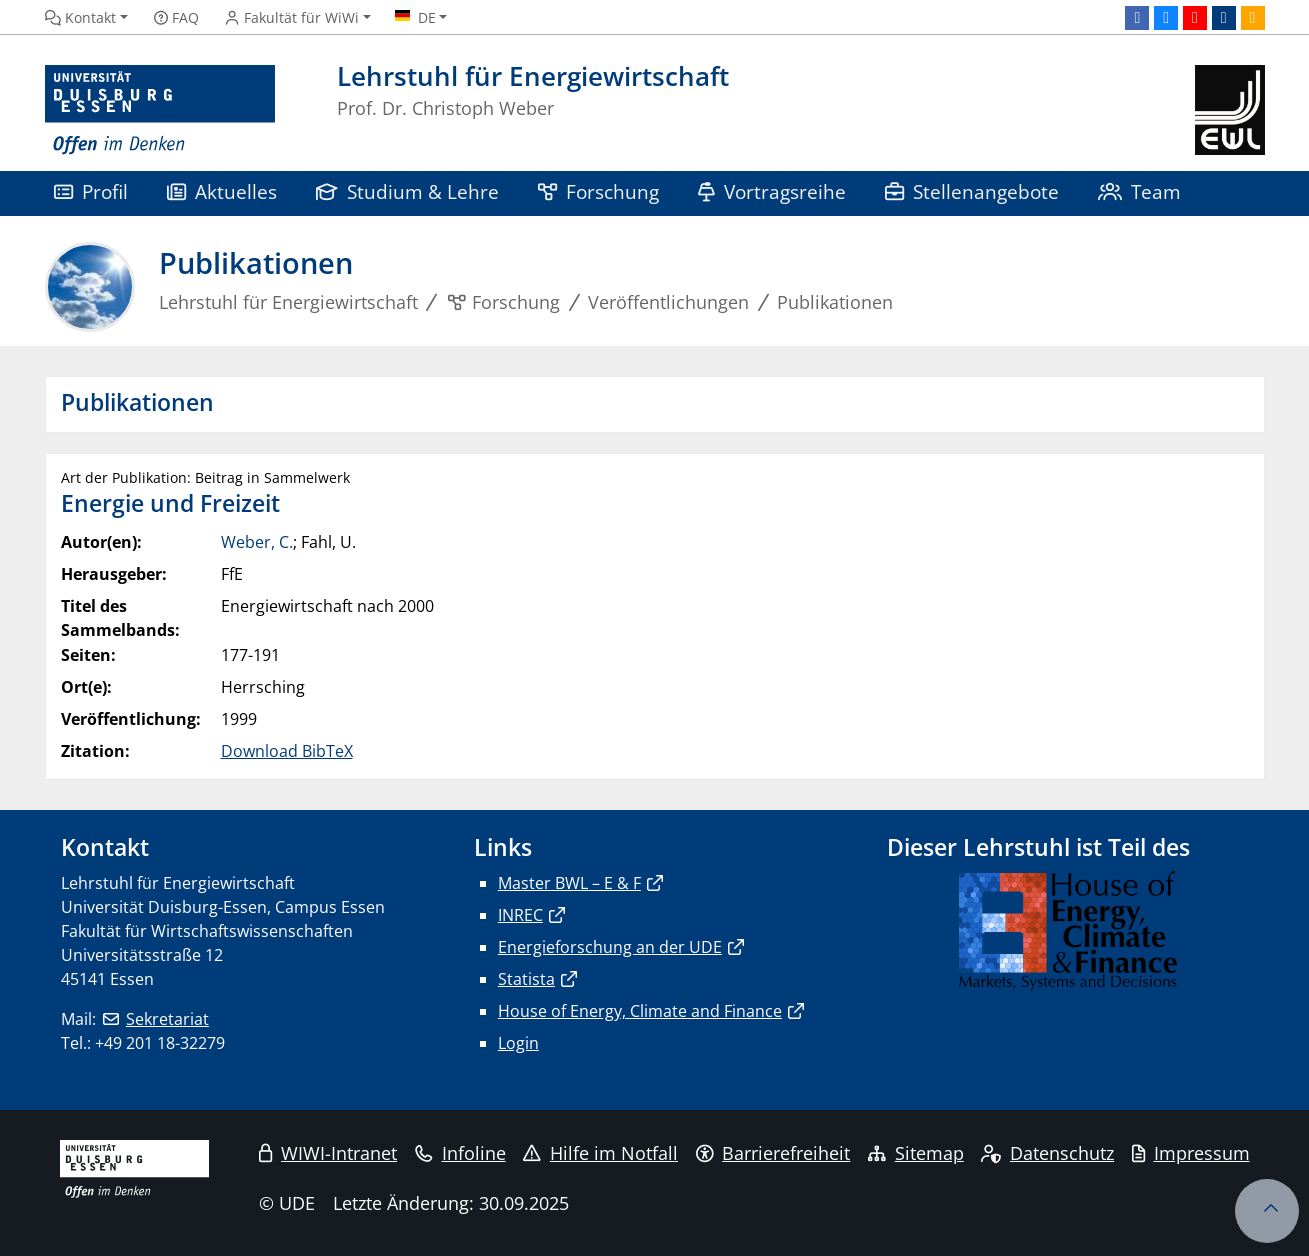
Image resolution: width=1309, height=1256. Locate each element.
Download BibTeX (287, 751)
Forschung (599, 191)
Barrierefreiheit (773, 1153)
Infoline (460, 1153)
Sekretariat (167, 1019)
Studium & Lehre (408, 191)
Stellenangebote (972, 191)
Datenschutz (1047, 1153)
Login (518, 1043)
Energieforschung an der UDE (610, 947)
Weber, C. (257, 542)
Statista (526, 979)
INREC (520, 915)
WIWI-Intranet (328, 1153)
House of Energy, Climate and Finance (640, 1011)
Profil (91, 191)
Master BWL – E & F (569, 883)
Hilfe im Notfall (600, 1153)
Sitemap (916, 1153)
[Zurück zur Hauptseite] (1229, 110)
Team (1140, 191)
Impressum (1191, 1153)
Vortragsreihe (772, 191)
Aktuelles (222, 191)
